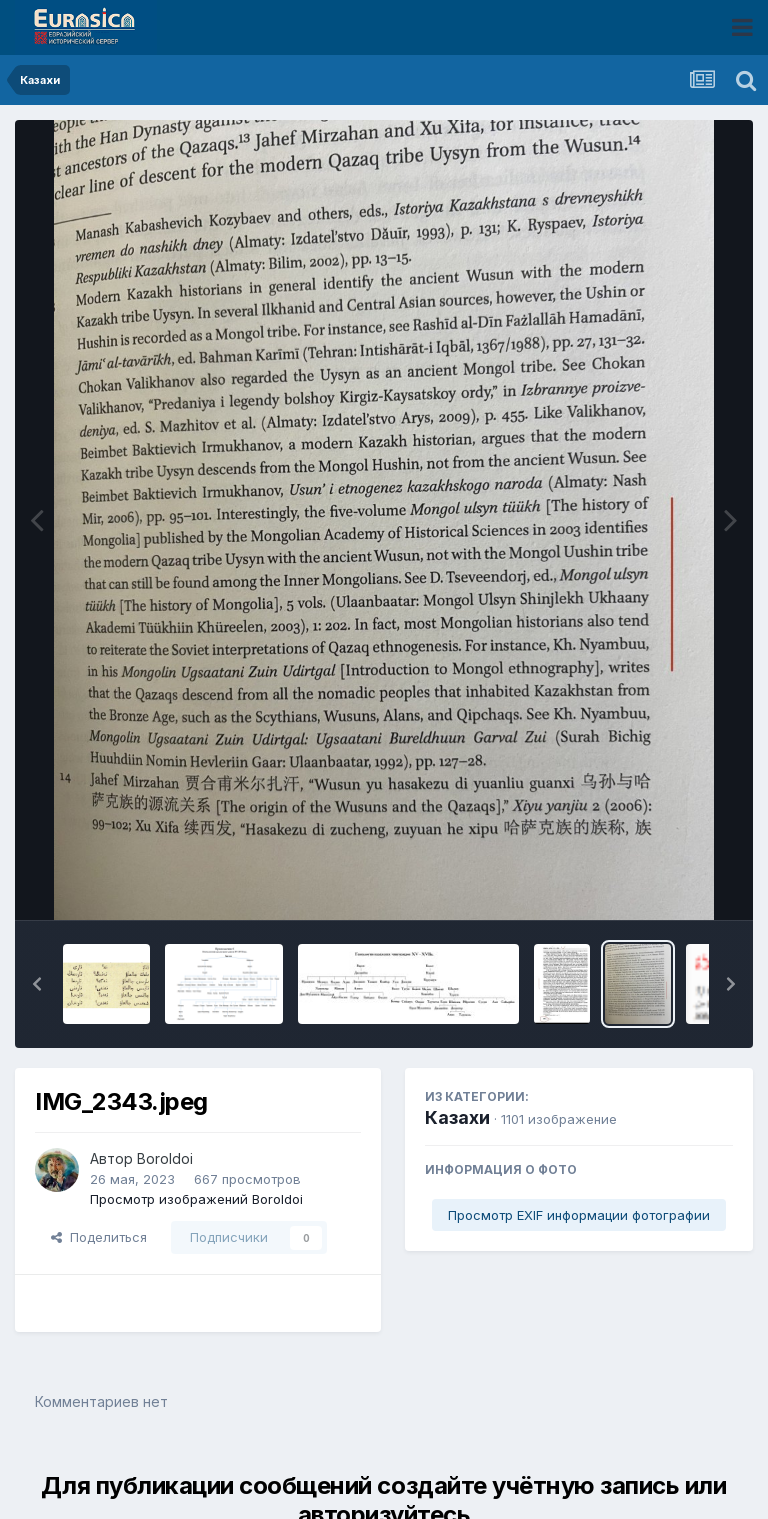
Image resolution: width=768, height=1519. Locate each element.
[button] (37, 984)
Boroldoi (165, 1158)
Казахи (457, 1117)
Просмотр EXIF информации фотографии (579, 1215)
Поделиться (99, 1237)
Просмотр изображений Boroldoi (196, 1199)
